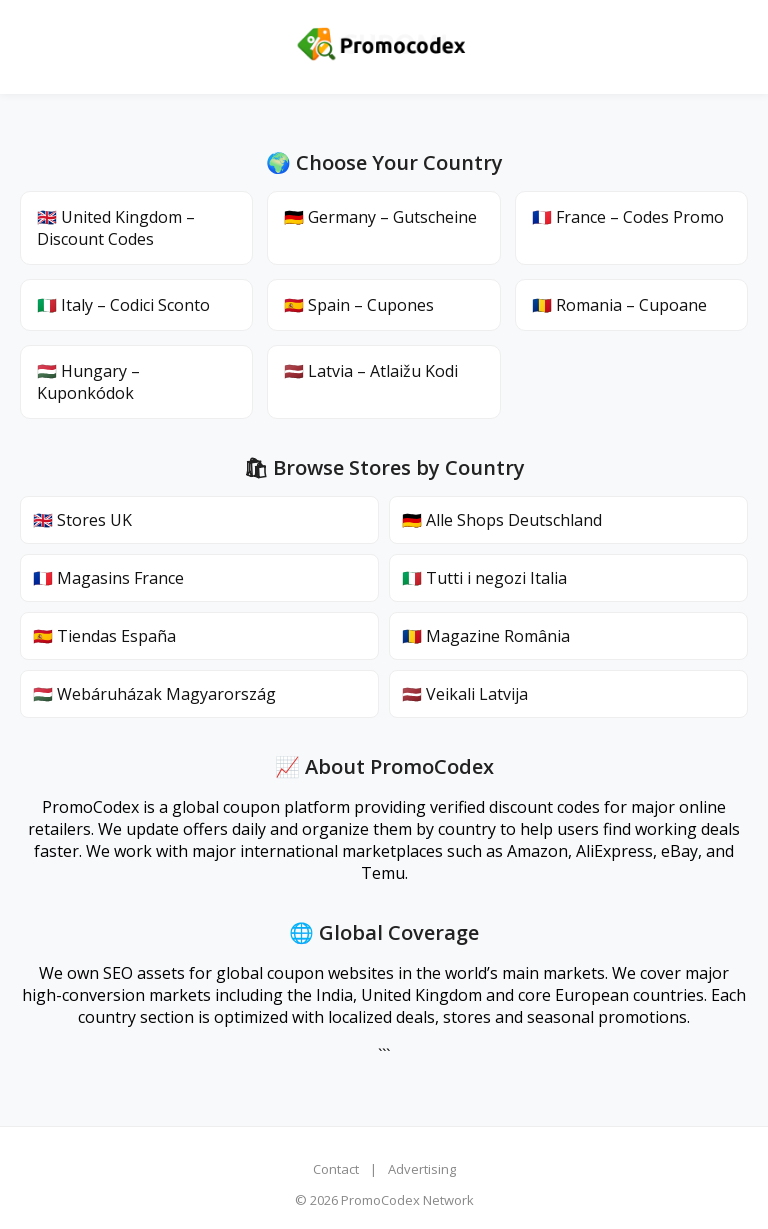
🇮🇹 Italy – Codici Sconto (123, 305)
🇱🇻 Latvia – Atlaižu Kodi (371, 371)
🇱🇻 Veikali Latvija (465, 694)
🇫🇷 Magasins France (108, 578)
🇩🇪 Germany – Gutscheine (380, 217)
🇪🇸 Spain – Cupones (359, 305)
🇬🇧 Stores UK (82, 520)
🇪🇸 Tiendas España (104, 636)
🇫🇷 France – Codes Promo (628, 217)
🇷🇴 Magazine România (486, 636)
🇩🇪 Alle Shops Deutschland (502, 520)
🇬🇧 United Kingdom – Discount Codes (116, 228)
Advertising (422, 1169)
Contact (336, 1169)
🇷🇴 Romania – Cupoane (619, 305)
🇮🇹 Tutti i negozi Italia (484, 578)
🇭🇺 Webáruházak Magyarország (154, 694)
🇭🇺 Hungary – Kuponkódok (88, 382)
